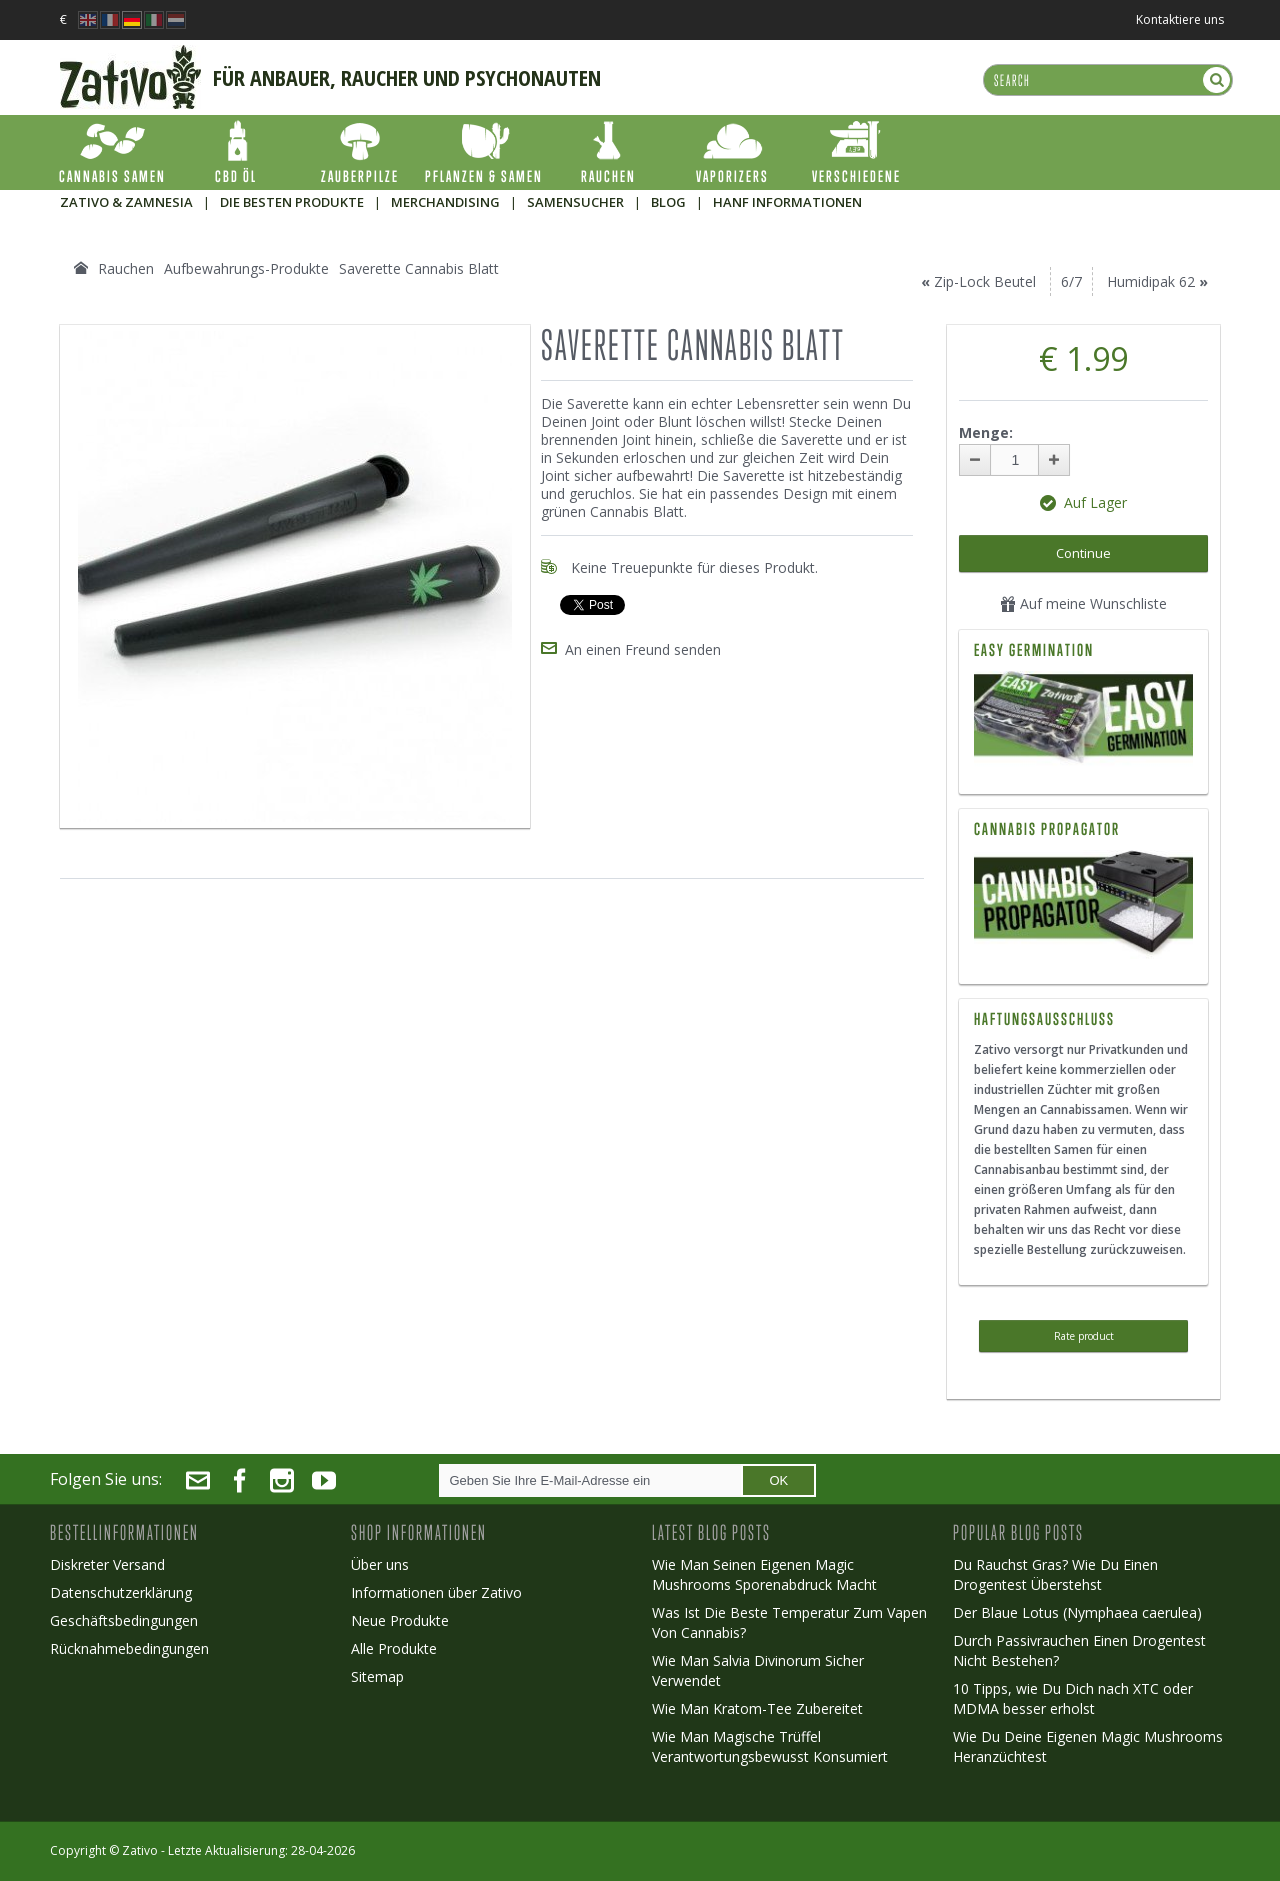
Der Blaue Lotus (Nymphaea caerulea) (1077, 1612)
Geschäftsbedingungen (124, 1620)
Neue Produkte (400, 1620)
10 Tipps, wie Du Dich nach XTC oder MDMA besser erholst (1073, 1698)
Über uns (380, 1564)
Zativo (140, 1850)
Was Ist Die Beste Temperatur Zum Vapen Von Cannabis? (789, 1622)
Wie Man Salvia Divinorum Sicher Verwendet (758, 1670)
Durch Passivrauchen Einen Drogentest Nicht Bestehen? (1079, 1650)
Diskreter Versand (107, 1564)
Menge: (986, 432)
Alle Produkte (394, 1648)
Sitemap (377, 1676)
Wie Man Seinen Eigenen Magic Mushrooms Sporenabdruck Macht (764, 1574)
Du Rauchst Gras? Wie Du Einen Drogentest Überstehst (1055, 1574)
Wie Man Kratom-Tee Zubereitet (757, 1708)
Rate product (1084, 1336)
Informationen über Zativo (436, 1592)
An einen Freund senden (643, 649)
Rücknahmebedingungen (129, 1648)
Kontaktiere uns (1180, 19)
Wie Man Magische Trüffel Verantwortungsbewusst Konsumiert (770, 1746)
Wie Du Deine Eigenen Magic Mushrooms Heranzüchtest (1088, 1746)
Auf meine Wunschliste (1083, 603)
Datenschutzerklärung (121, 1592)
